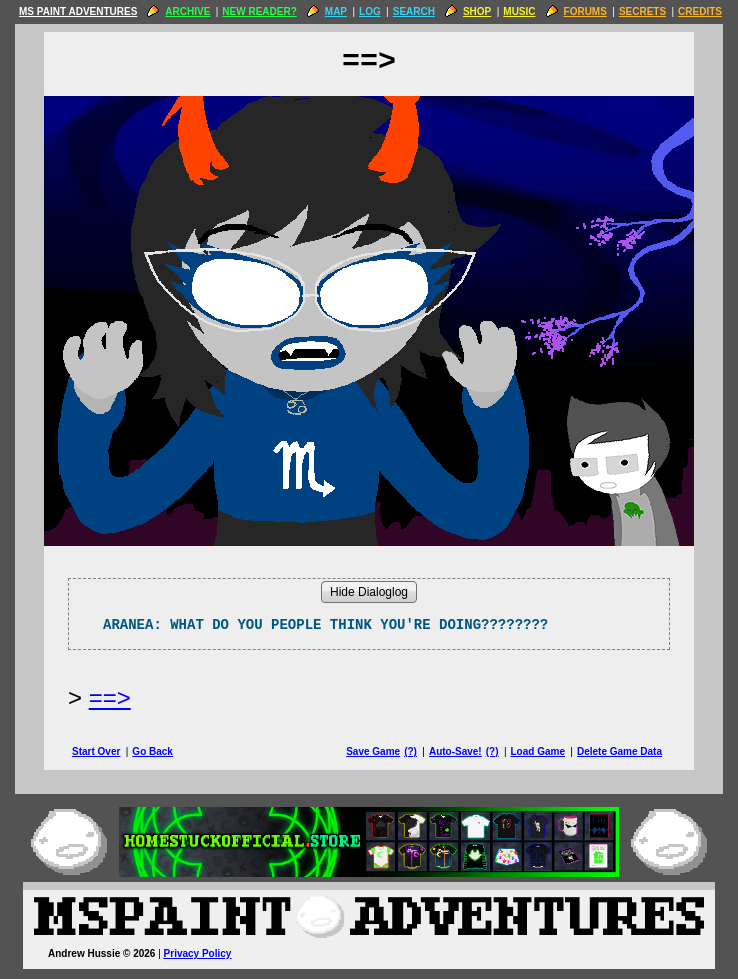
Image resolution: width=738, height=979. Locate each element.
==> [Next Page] (110, 697)
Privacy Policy (198, 953)
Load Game (537, 751)
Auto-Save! (455, 751)
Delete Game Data (619, 751)
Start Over (96, 751)
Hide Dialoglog (369, 592)
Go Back (152, 751)
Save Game (373, 751)
